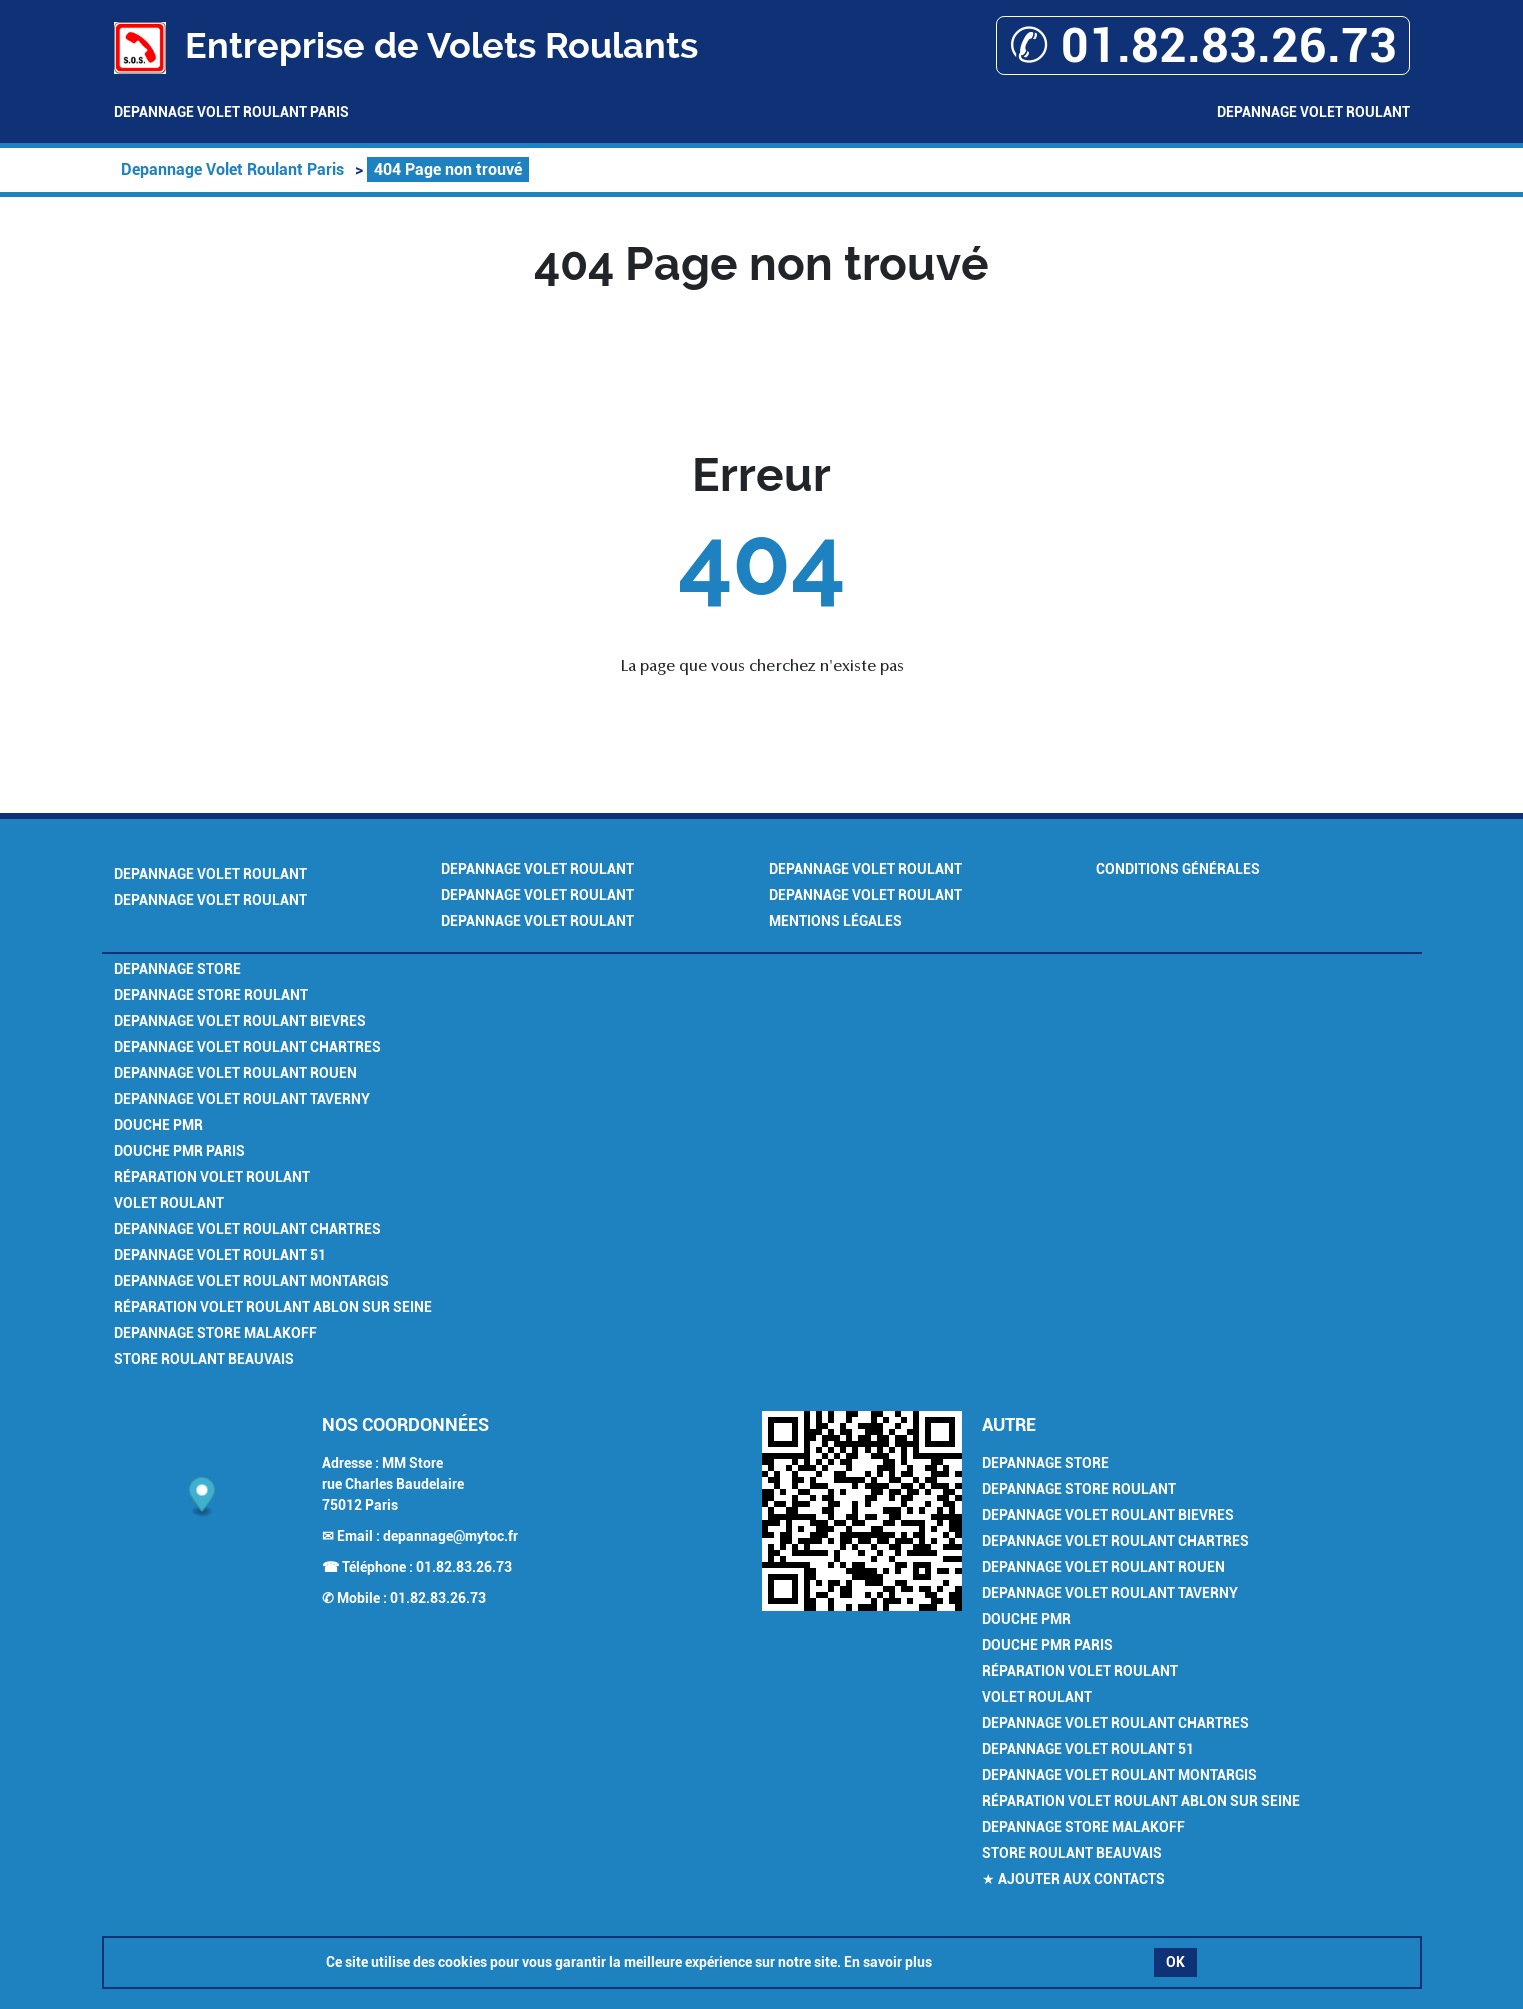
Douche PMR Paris (179, 1151)
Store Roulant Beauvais (204, 1359)
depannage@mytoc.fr (450, 1536)
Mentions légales (835, 921)
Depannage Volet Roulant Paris (231, 112)
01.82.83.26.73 (464, 1567)
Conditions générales (1178, 869)
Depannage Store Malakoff (215, 1333)
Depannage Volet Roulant (1313, 112)
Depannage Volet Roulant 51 (220, 1255)
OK (1175, 1962)
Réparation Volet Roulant (212, 1177)
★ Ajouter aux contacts (1073, 1879)
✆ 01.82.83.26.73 (1203, 45)
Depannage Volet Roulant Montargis (251, 1281)
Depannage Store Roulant (211, 995)
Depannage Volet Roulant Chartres (247, 1047)
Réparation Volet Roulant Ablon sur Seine (273, 1307)
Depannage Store (177, 969)
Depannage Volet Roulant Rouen (235, 1073)
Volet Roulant (169, 1203)
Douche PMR (158, 1125)
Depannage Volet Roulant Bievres (240, 1021)
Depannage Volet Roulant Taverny (242, 1099)
